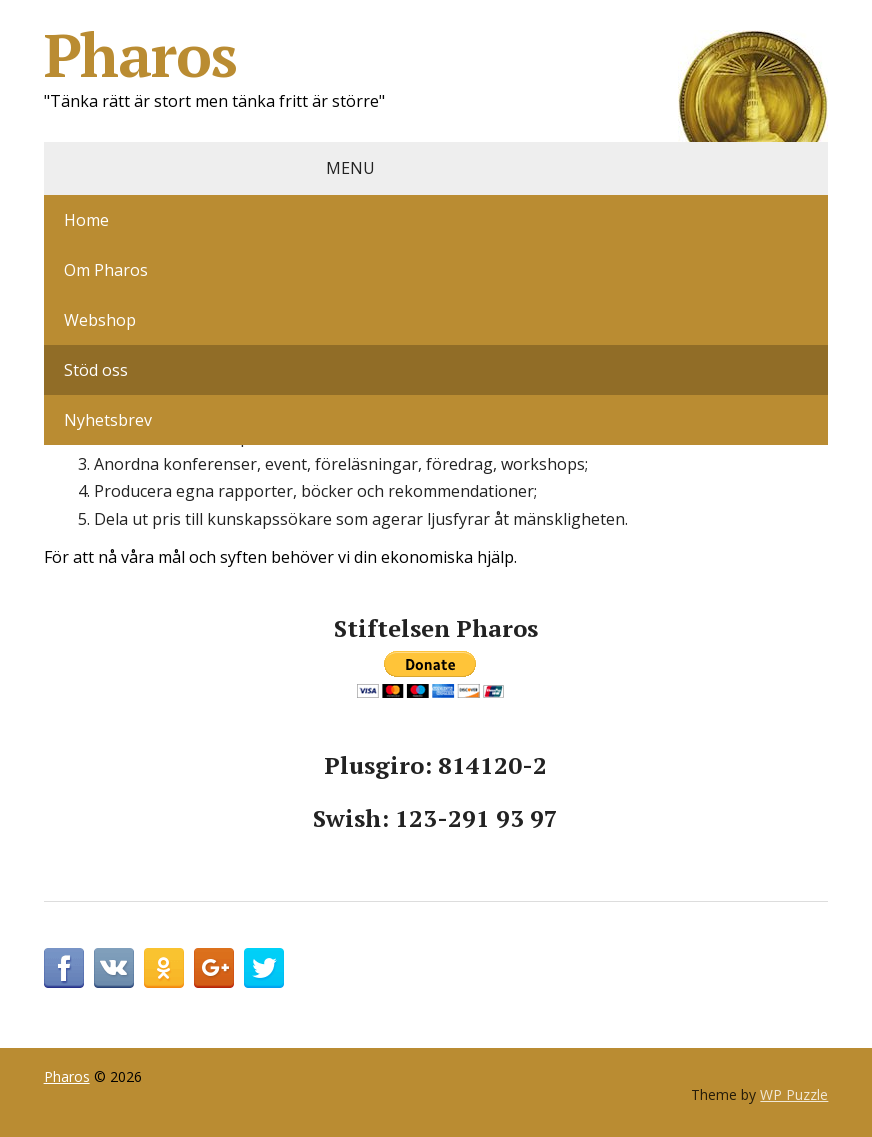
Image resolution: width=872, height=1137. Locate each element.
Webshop (100, 320)
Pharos (436, 55)
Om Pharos (106, 270)
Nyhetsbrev (108, 420)
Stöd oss (96, 370)
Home (86, 220)
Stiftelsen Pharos (436, 628)
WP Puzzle (794, 1094)
